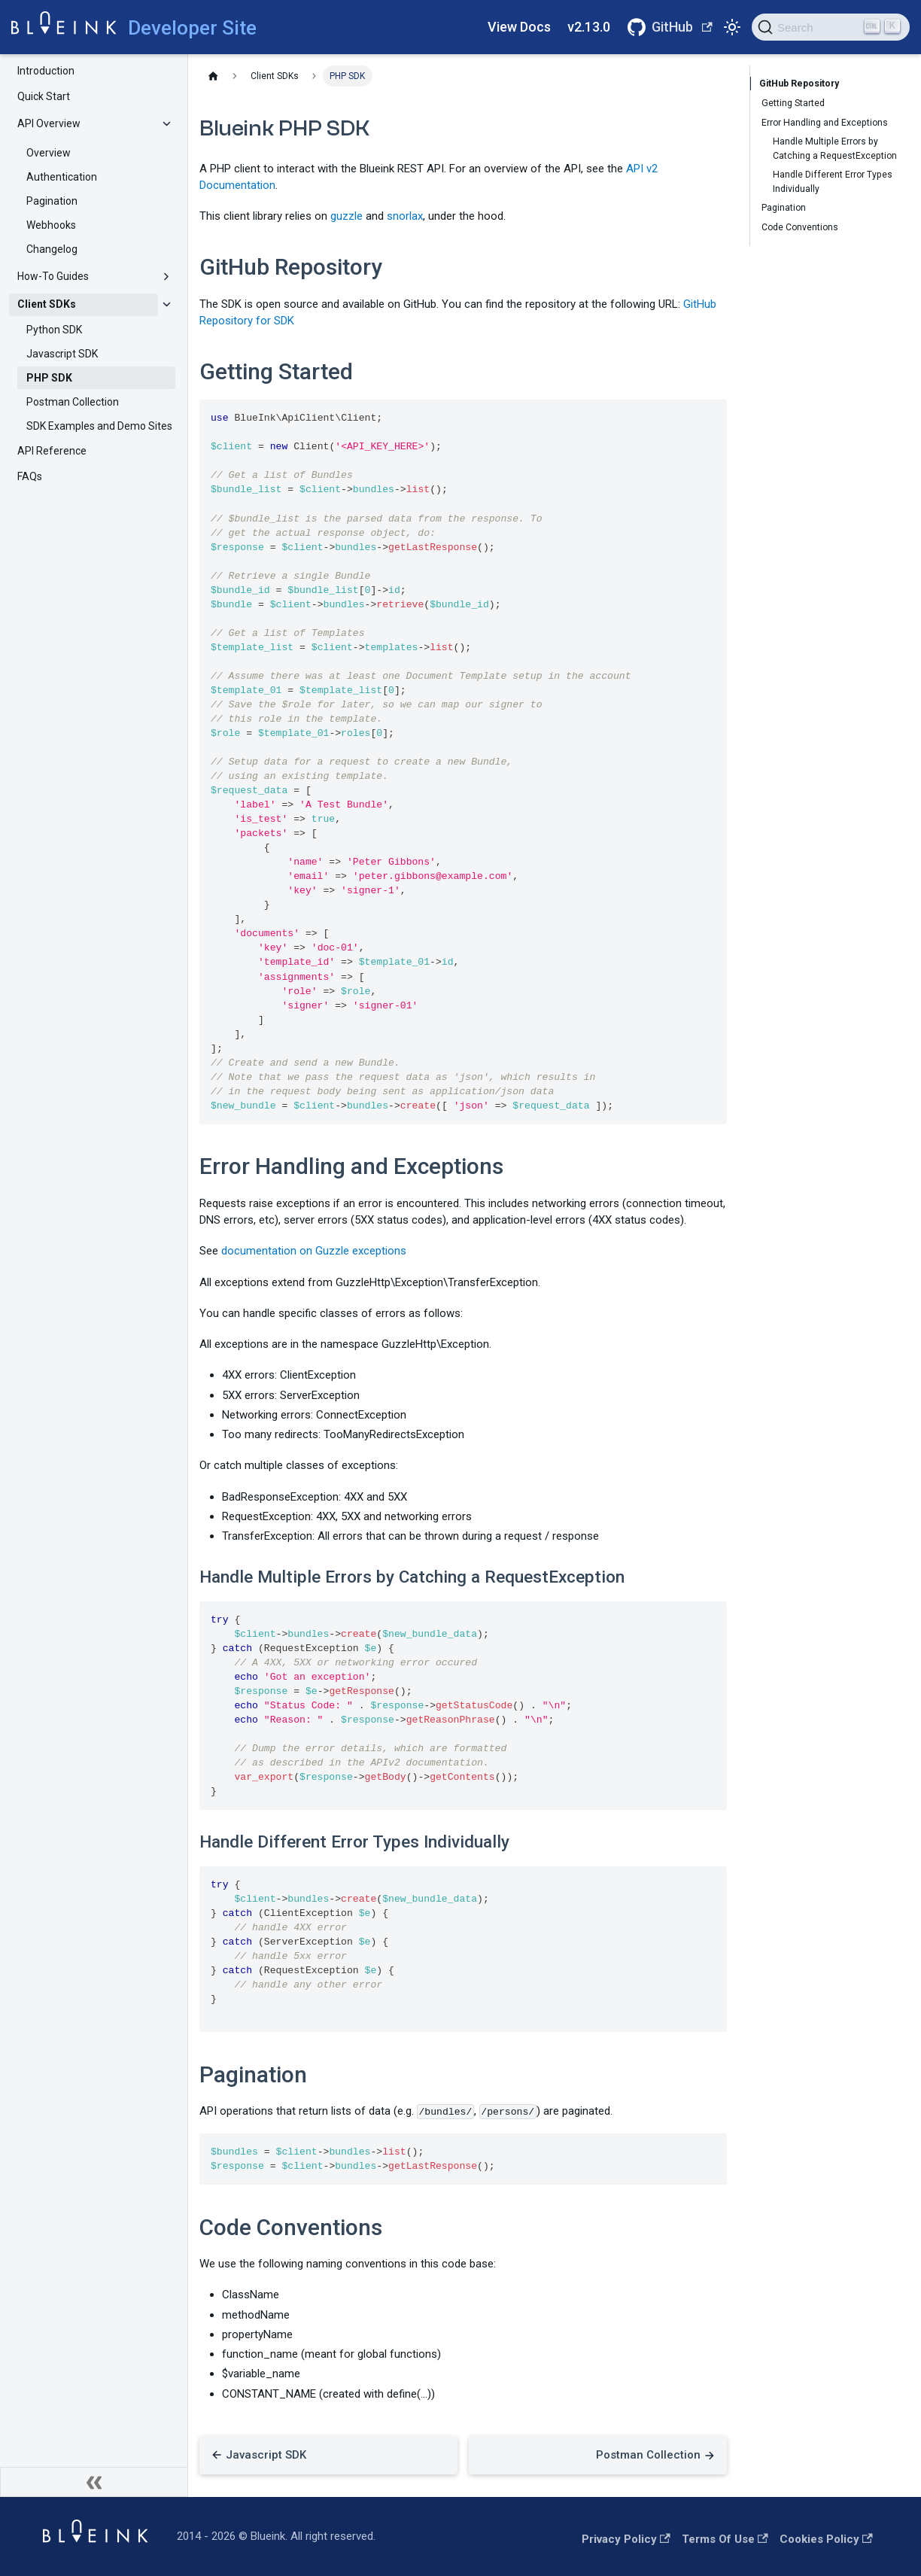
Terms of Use (725, 2539)
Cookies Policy (826, 2539)
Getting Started (793, 103)
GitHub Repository (799, 83)
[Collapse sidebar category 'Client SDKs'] (166, 304)
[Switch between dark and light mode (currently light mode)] (732, 27)
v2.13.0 (588, 27)
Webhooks (51, 225)
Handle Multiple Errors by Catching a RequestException (835, 148)
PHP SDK (49, 378)
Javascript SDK (62, 354)
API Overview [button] (49, 123)
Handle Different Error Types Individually (832, 181)
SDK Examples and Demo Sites (99, 426)
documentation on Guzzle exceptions (313, 1251)
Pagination (52, 201)
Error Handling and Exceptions (824, 122)
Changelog (52, 249)
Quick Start (43, 96)
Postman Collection (72, 402)
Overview (48, 153)
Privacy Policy (626, 2539)
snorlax (405, 216)
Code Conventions (799, 227)
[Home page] (212, 76)
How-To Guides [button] (53, 276)
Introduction (45, 71)
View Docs (519, 27)
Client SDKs (46, 304)
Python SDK (54, 330)
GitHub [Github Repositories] (682, 27)
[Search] (831, 27)
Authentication (61, 177)
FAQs (29, 476)
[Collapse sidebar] (94, 2482)
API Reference (52, 451)
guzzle (346, 216)
